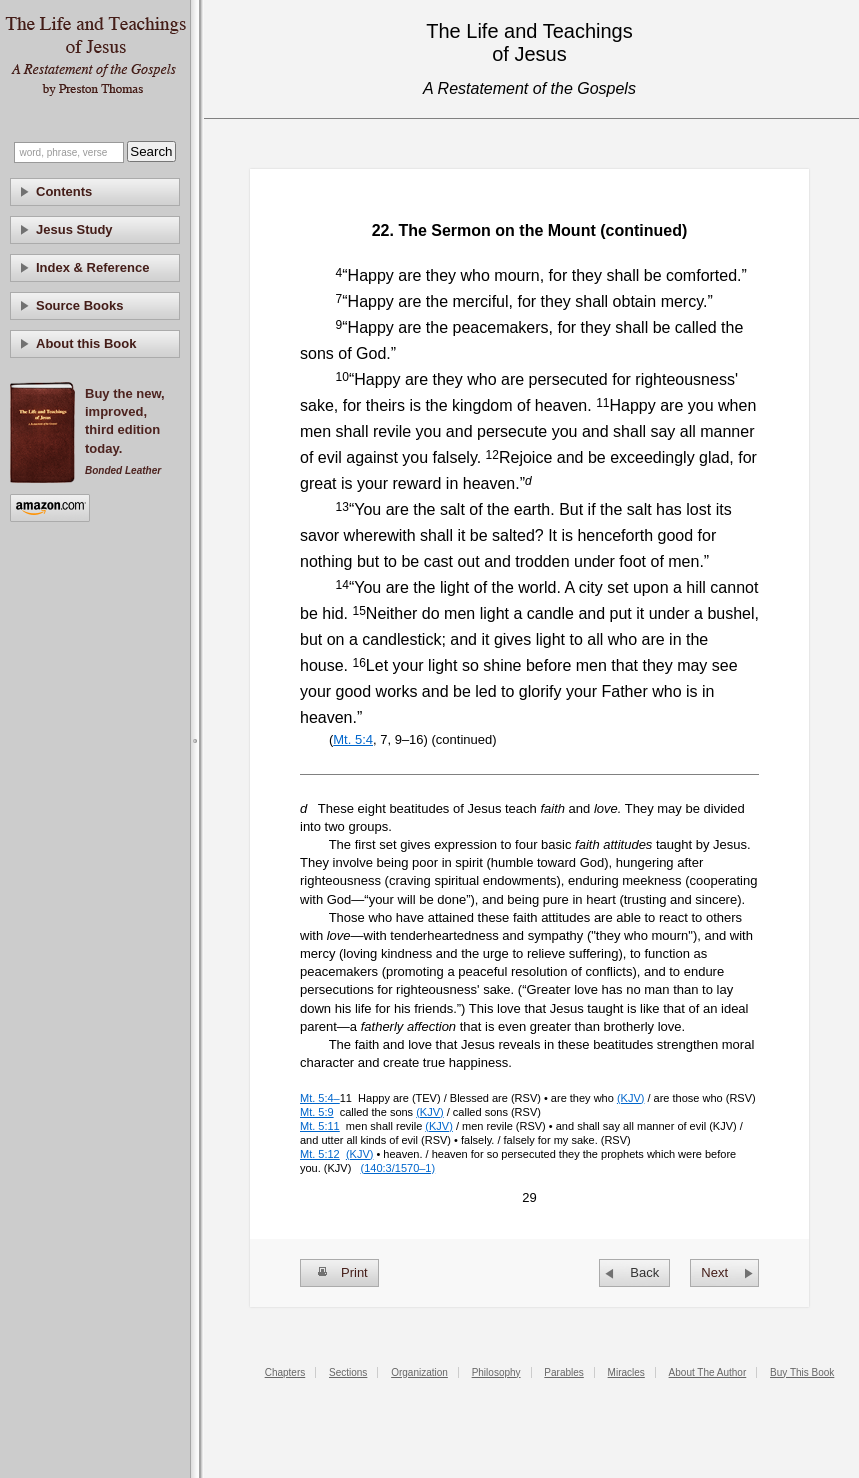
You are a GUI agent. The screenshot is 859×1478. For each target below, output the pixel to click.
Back (644, 1272)
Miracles (626, 1372)
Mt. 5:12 (320, 1154)
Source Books (79, 305)
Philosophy (496, 1372)
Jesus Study (74, 229)
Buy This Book (802, 1372)
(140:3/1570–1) (398, 1168)
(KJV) (631, 1098)
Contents (64, 191)
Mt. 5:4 (353, 739)
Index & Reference (92, 267)
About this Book (86, 343)
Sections (348, 1372)
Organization (419, 1372)
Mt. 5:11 (320, 1126)
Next (714, 1272)
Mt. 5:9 (317, 1112)
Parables (563, 1372)
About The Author (708, 1372)
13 (342, 507)
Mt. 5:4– (320, 1098)
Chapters (285, 1372)
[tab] (95, 192)
